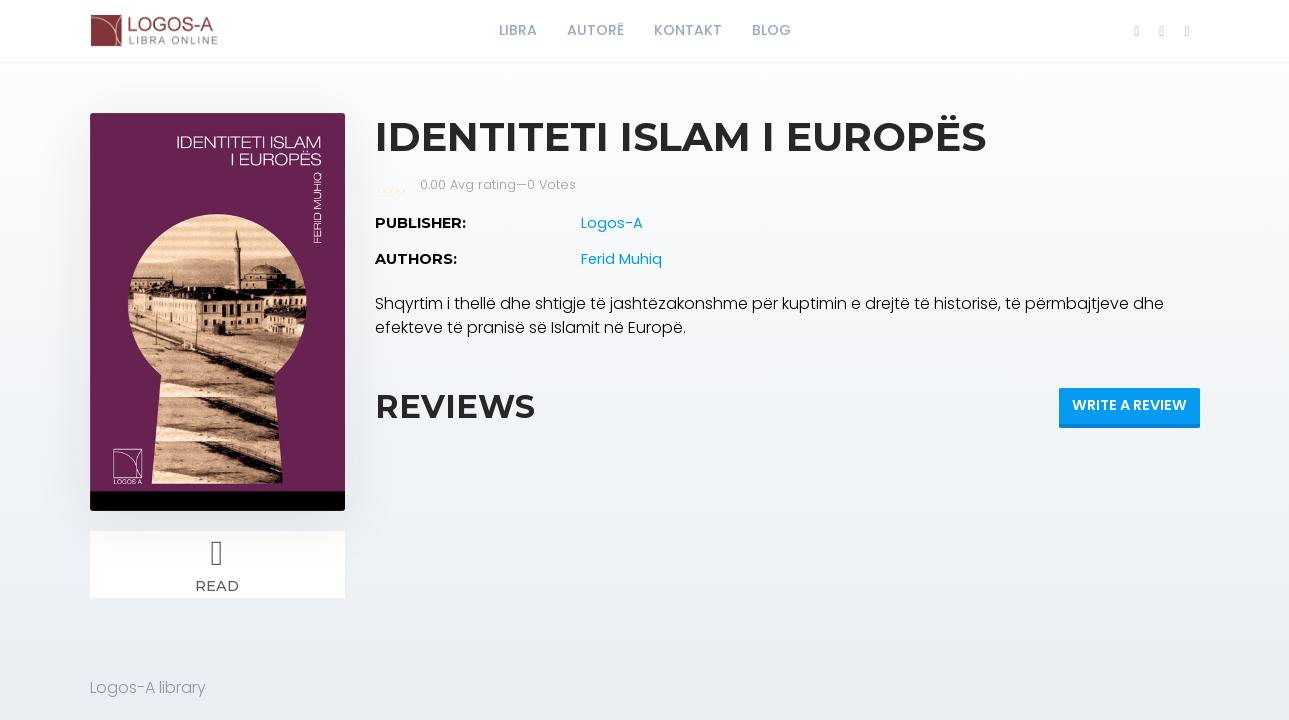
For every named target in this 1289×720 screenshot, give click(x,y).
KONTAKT (688, 30)
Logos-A (612, 223)
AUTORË (595, 30)
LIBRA (518, 30)
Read (217, 563)
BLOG (771, 30)
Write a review (1129, 405)
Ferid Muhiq (621, 259)
